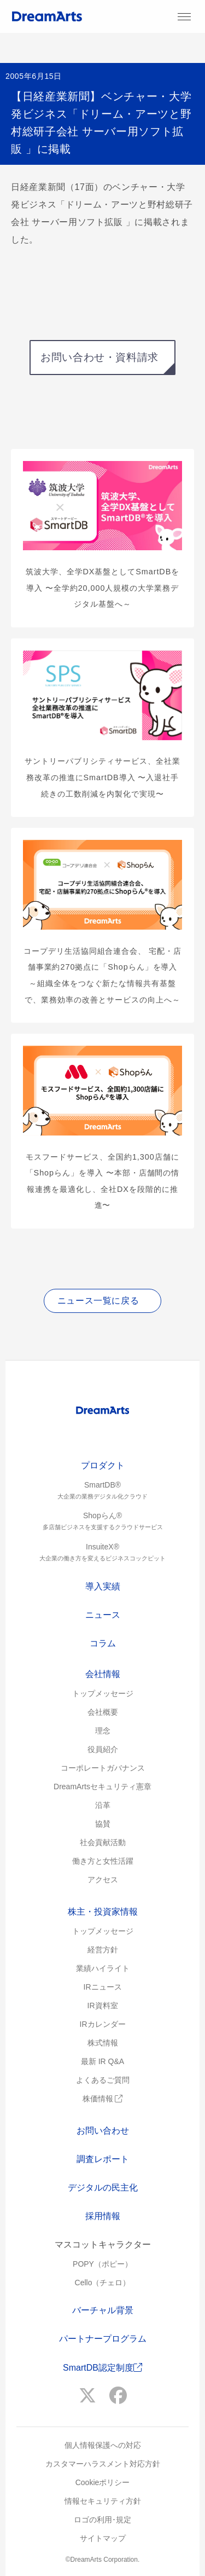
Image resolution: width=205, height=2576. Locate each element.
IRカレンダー (103, 2024)
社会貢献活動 (103, 1842)
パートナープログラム (103, 2338)
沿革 (102, 1805)
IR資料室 (102, 2005)
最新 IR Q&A (102, 2061)
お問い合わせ (103, 2130)
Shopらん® (102, 1521)
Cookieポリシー (102, 2482)
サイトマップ (103, 2538)
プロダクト (103, 1465)
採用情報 (102, 2216)
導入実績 (102, 1586)
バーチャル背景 (102, 2310)
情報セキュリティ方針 (103, 2501)
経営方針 (102, 1949)
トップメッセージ (102, 1693)
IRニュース (103, 1987)
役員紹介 (102, 1749)
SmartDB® (102, 1490)
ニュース (102, 1615)
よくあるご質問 (103, 2080)
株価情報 (103, 2098)
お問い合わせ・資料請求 (99, 357)
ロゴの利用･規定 (102, 2519)
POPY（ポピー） (102, 2264)
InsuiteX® (102, 1552)
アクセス (102, 1879)
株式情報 (102, 2042)
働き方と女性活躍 (102, 1861)
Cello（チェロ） (103, 2282)
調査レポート (103, 2159)
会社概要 (102, 1712)
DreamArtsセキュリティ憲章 (102, 1786)
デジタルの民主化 (103, 2187)
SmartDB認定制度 (102, 2367)
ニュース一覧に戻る (98, 1300)
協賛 (102, 1823)
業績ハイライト (103, 1968)
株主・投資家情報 (103, 1911)
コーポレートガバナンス (103, 1768)
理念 (102, 1730)
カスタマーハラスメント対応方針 (102, 2463)
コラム (103, 1643)
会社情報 (102, 1674)
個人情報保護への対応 (103, 2445)
